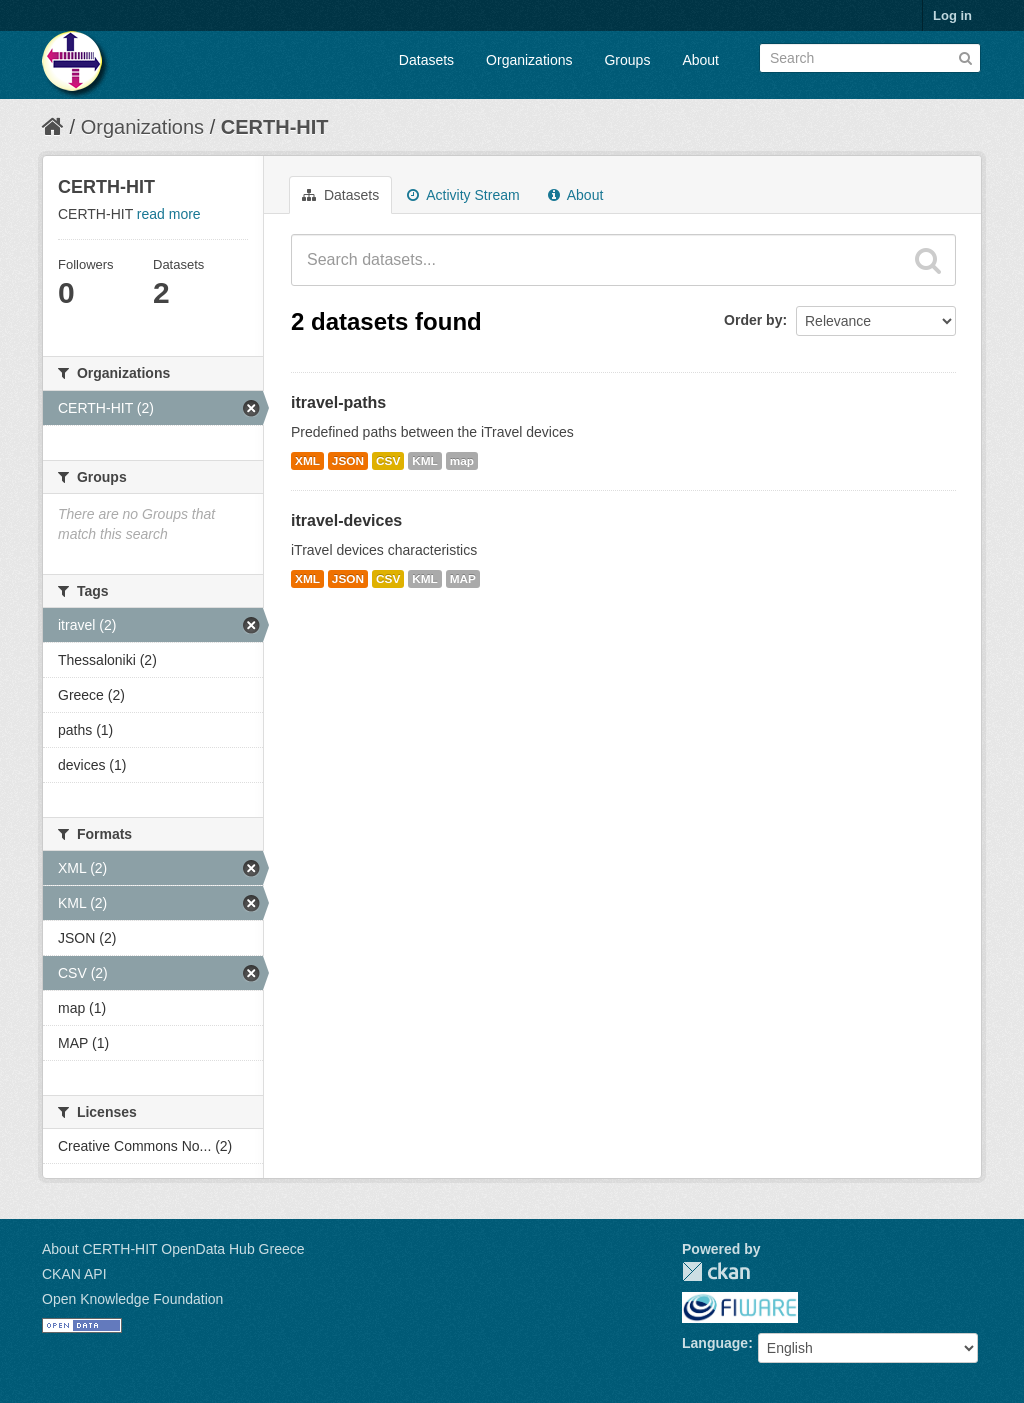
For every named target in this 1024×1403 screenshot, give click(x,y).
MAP (463, 579)
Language (715, 1343)
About (700, 60)
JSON (348, 461)
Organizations (529, 60)
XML (307, 461)
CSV (388, 461)
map (462, 461)
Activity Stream (463, 195)
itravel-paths (338, 402)
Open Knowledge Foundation (132, 1299)
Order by (753, 320)
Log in (952, 15)
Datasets (426, 60)
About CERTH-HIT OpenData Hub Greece (173, 1249)
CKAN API (74, 1274)
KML (425, 461)
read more (169, 214)
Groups (627, 60)
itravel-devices (346, 520)
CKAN (716, 1271)
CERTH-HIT (275, 127)
